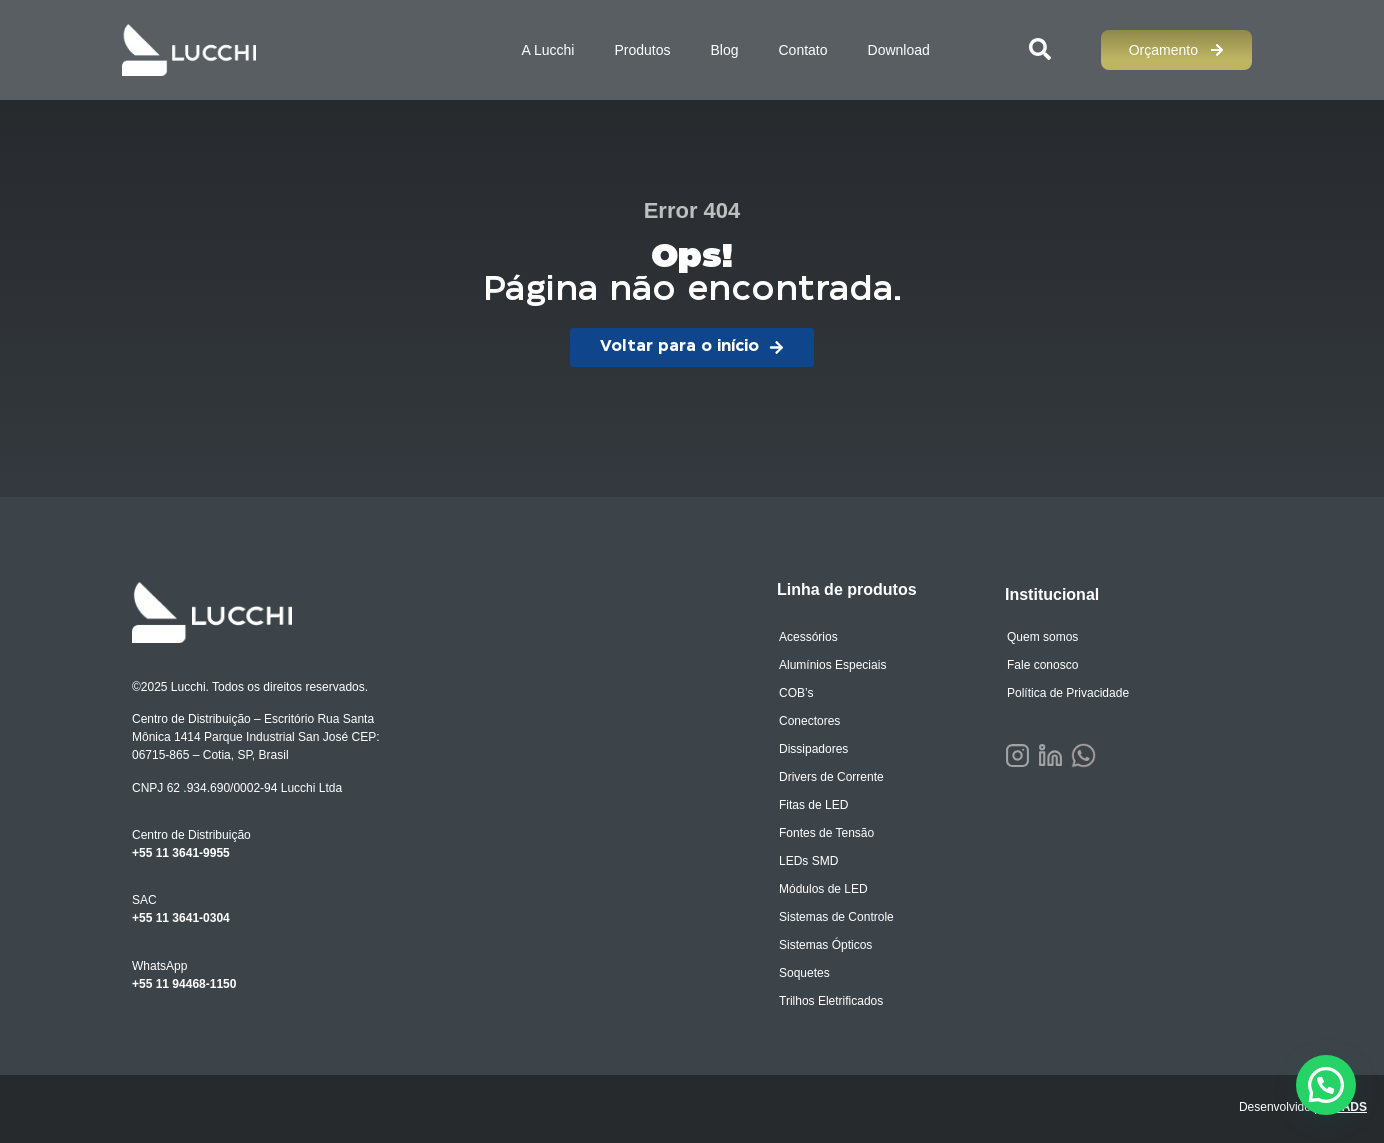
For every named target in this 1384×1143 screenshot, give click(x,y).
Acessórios (808, 637)
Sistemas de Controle (836, 917)
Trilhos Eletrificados (831, 1001)
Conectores (809, 721)
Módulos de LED (823, 889)
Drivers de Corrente (831, 777)
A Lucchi (547, 50)
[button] (1326, 1085)
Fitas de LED (813, 805)
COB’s (796, 693)
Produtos (642, 50)
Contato (802, 50)
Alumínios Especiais (832, 665)
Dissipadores (813, 749)
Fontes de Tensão (826, 833)
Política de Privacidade (1068, 693)
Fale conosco (1042, 665)
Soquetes (804, 973)
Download (899, 50)
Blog (724, 50)
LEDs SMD (808, 861)
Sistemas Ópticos (825, 945)
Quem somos (1042, 637)
